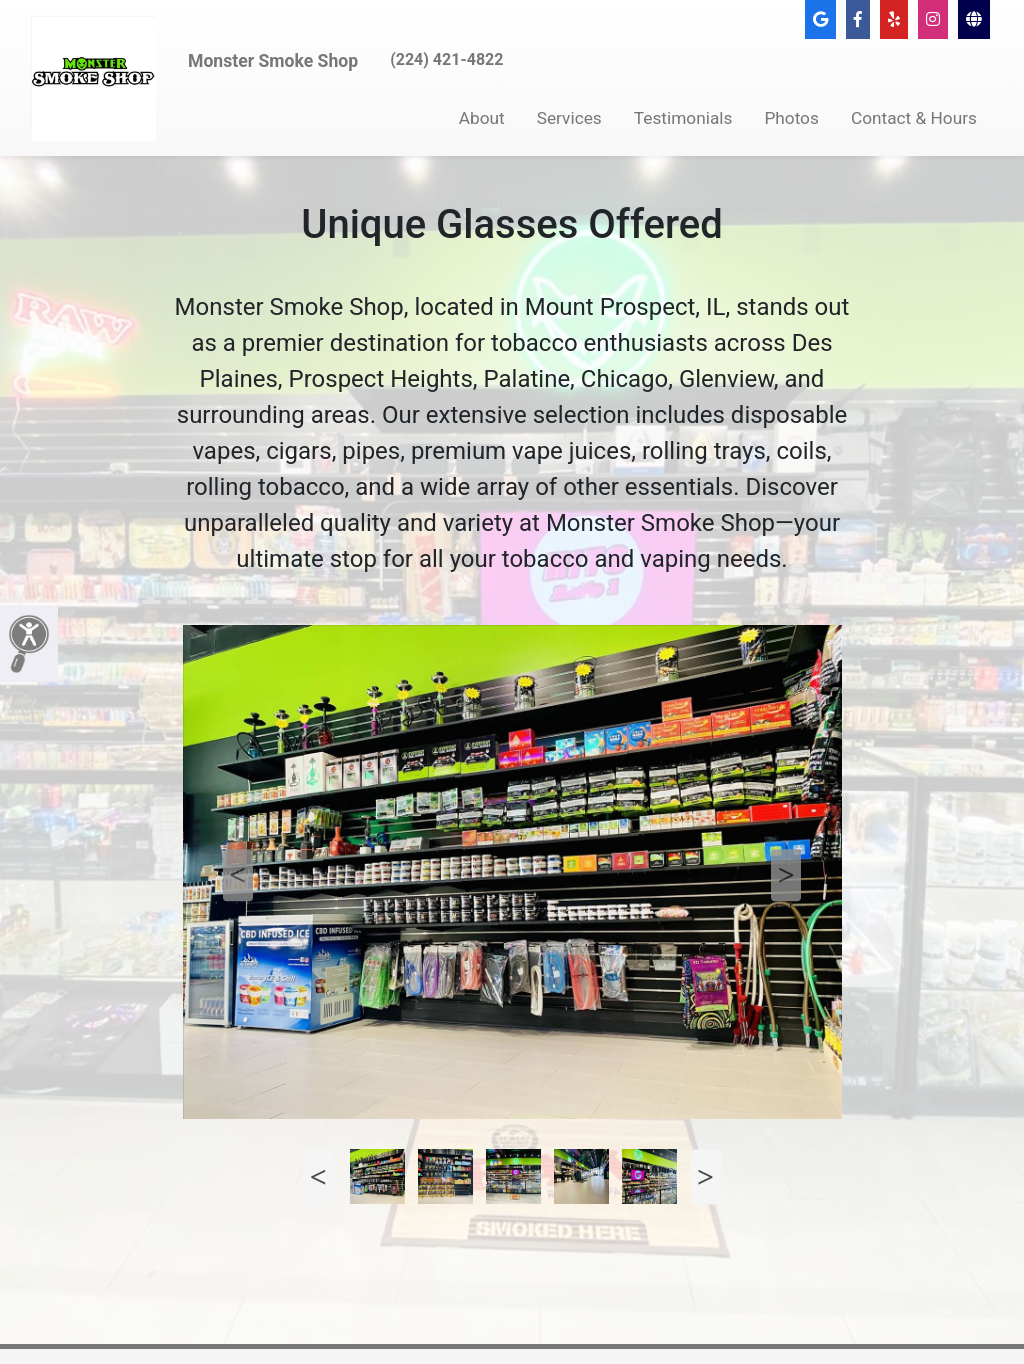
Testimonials (683, 118)
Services (569, 118)
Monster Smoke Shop (273, 61)
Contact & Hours (914, 118)
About (482, 118)
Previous (238, 875)
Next (786, 875)
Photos (791, 118)
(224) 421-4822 (446, 59)
